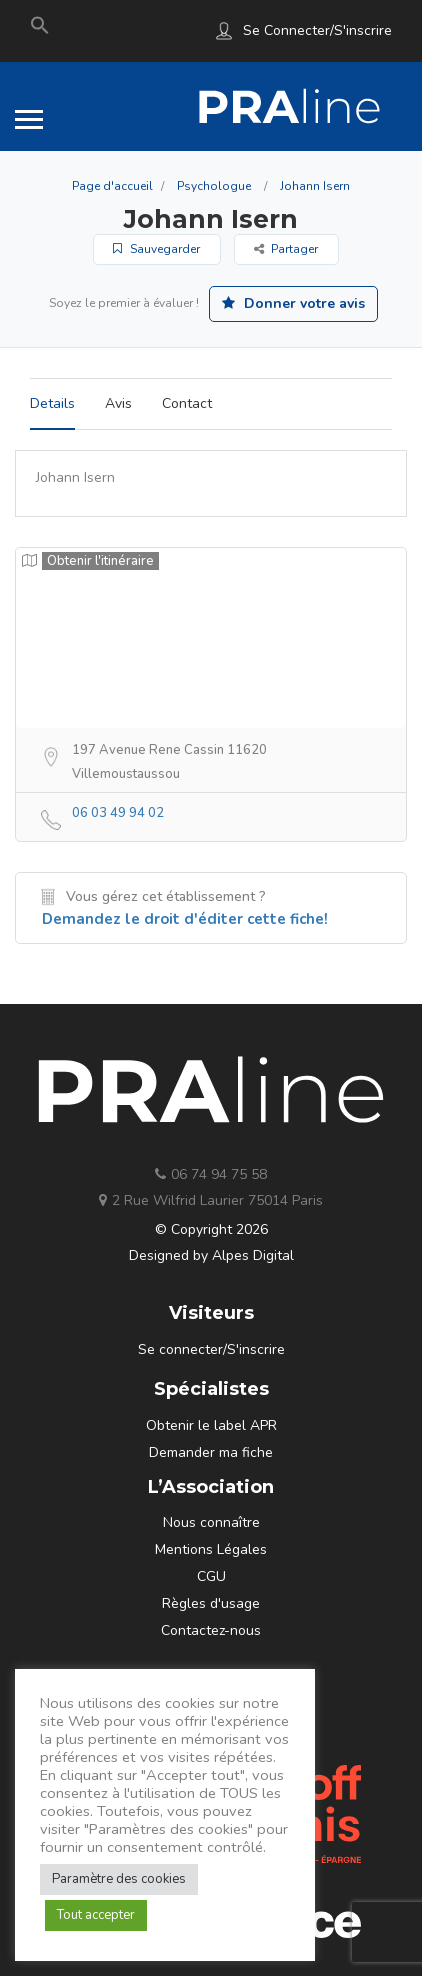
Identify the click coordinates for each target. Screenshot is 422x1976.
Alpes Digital (253, 1255)
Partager (286, 249)
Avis (118, 403)
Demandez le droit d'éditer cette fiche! (185, 919)
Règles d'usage (211, 1603)
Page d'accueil (112, 186)
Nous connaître (211, 1522)
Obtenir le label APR (211, 1425)
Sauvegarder (156, 249)
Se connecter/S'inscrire (317, 30)
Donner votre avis (293, 303)
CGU (211, 1576)
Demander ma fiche (211, 1452)
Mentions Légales (211, 1549)
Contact (187, 403)
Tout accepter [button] (96, 1915)
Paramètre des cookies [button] (119, 1879)
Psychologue (214, 186)
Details (52, 403)
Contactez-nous (211, 1630)
